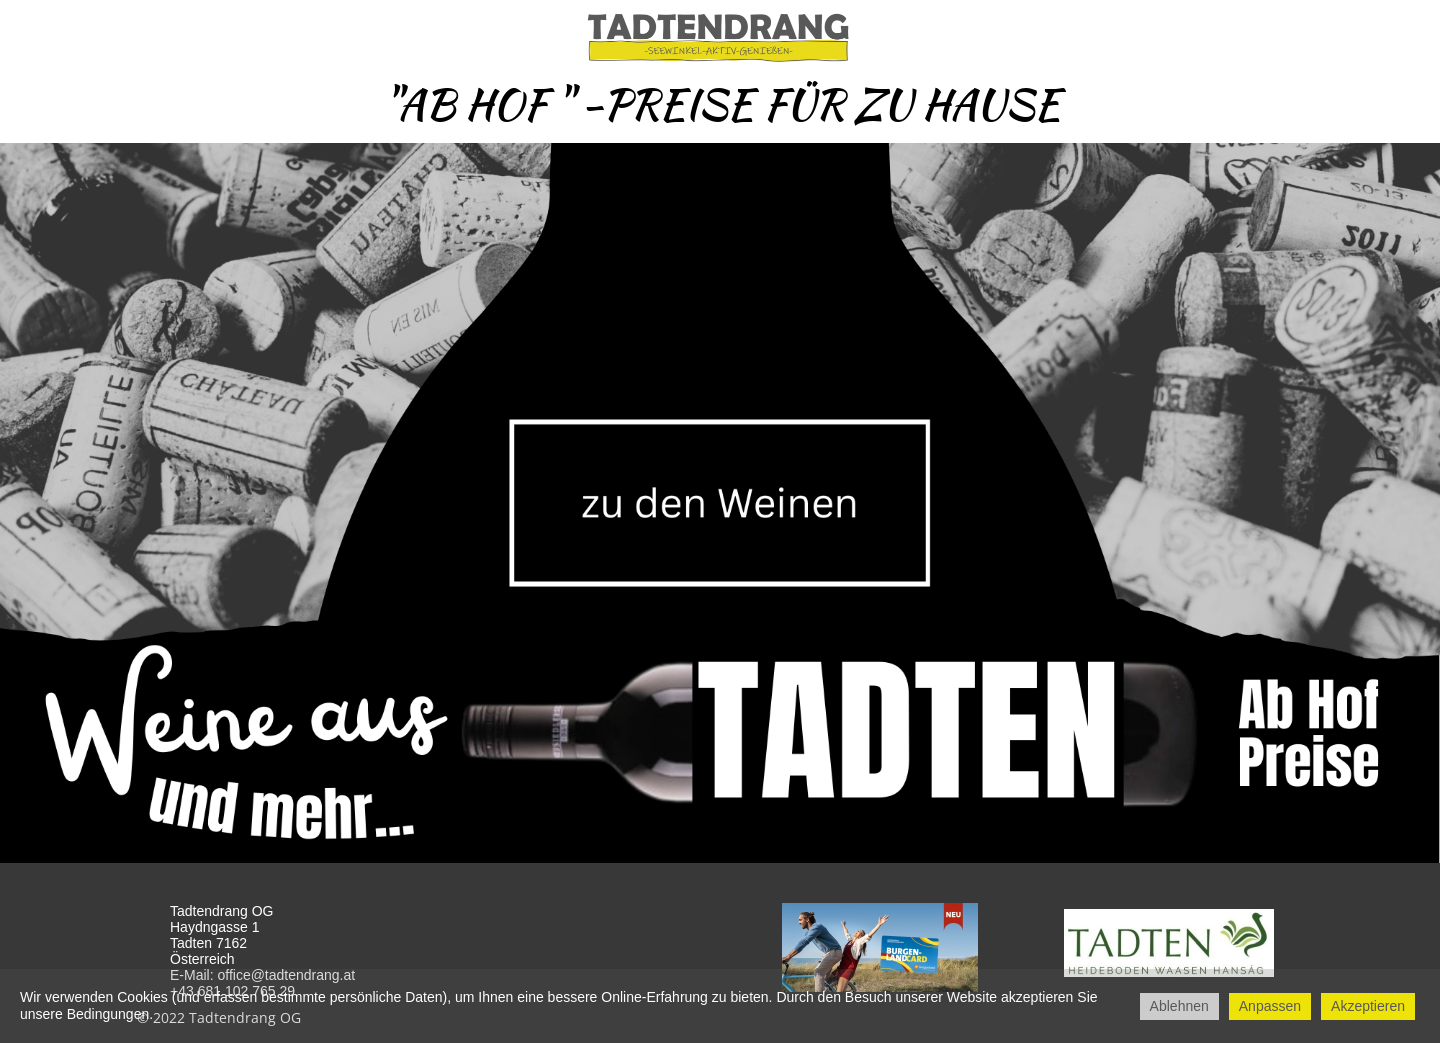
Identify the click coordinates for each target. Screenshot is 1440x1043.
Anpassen (1270, 1006)
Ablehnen (1179, 1006)
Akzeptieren (1368, 1006)
